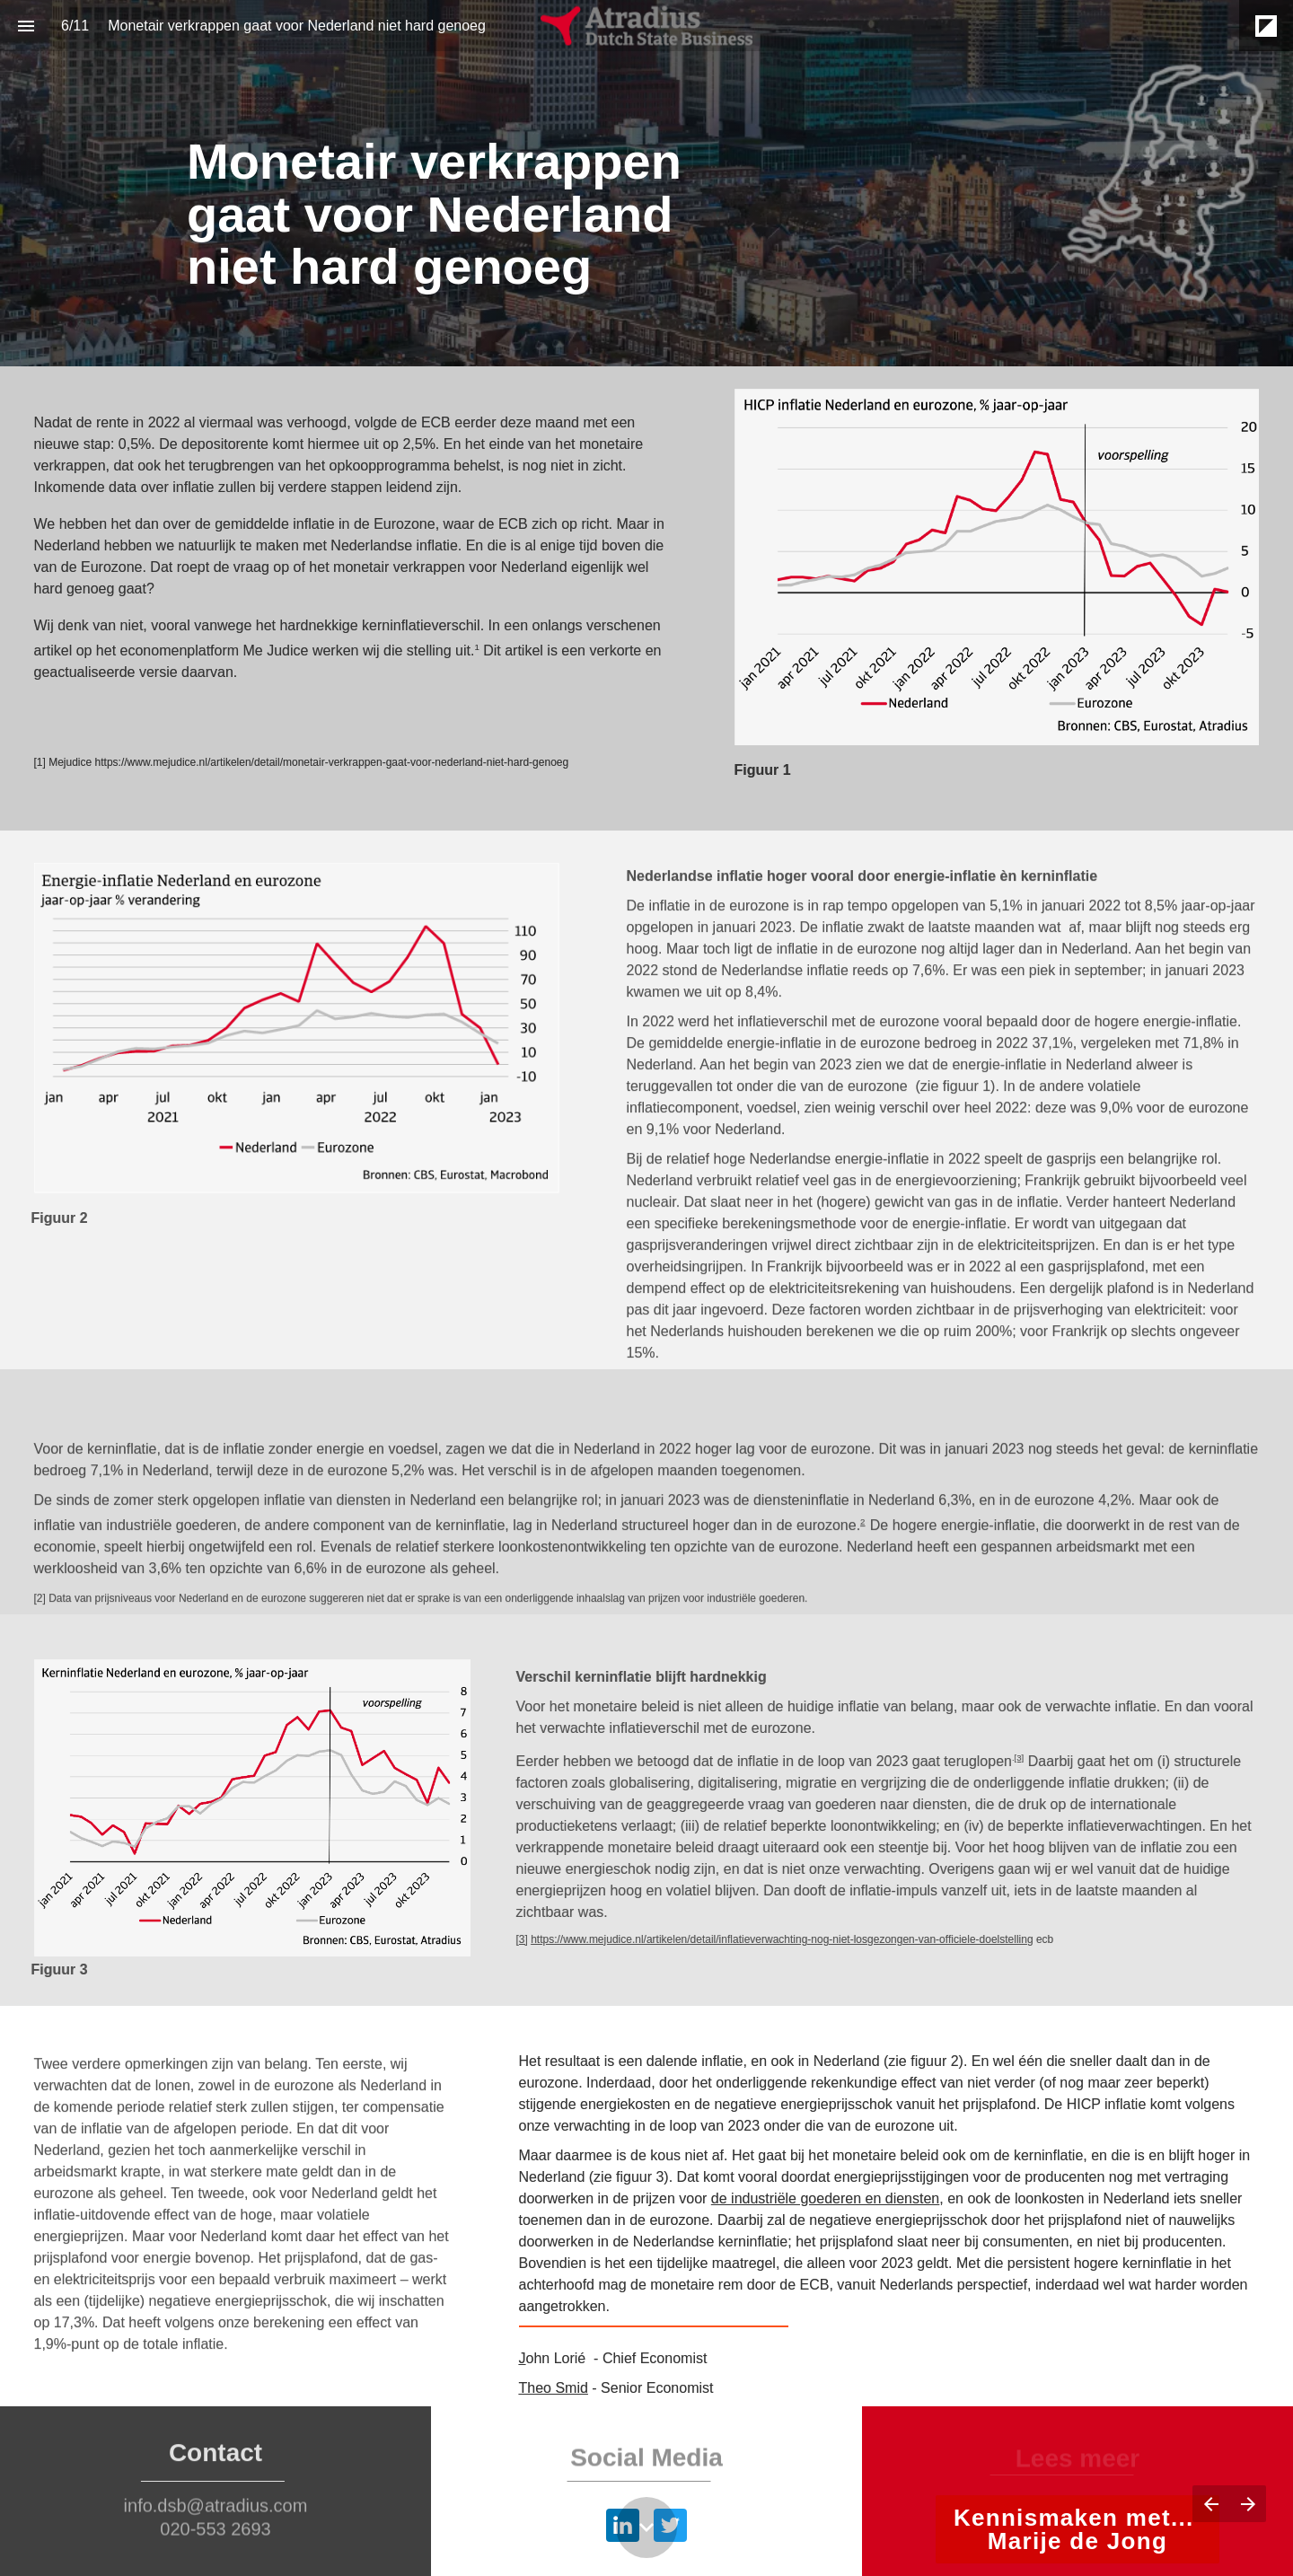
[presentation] (646, 183)
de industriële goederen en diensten (825, 2198)
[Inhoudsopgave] (25, 25)
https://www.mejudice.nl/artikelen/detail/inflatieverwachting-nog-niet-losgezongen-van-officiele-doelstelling (769, 1939)
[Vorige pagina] (1210, 2503)
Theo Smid (553, 2388)
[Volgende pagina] (1247, 2503)
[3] (1006, 1758)
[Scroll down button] (646, 2527)
